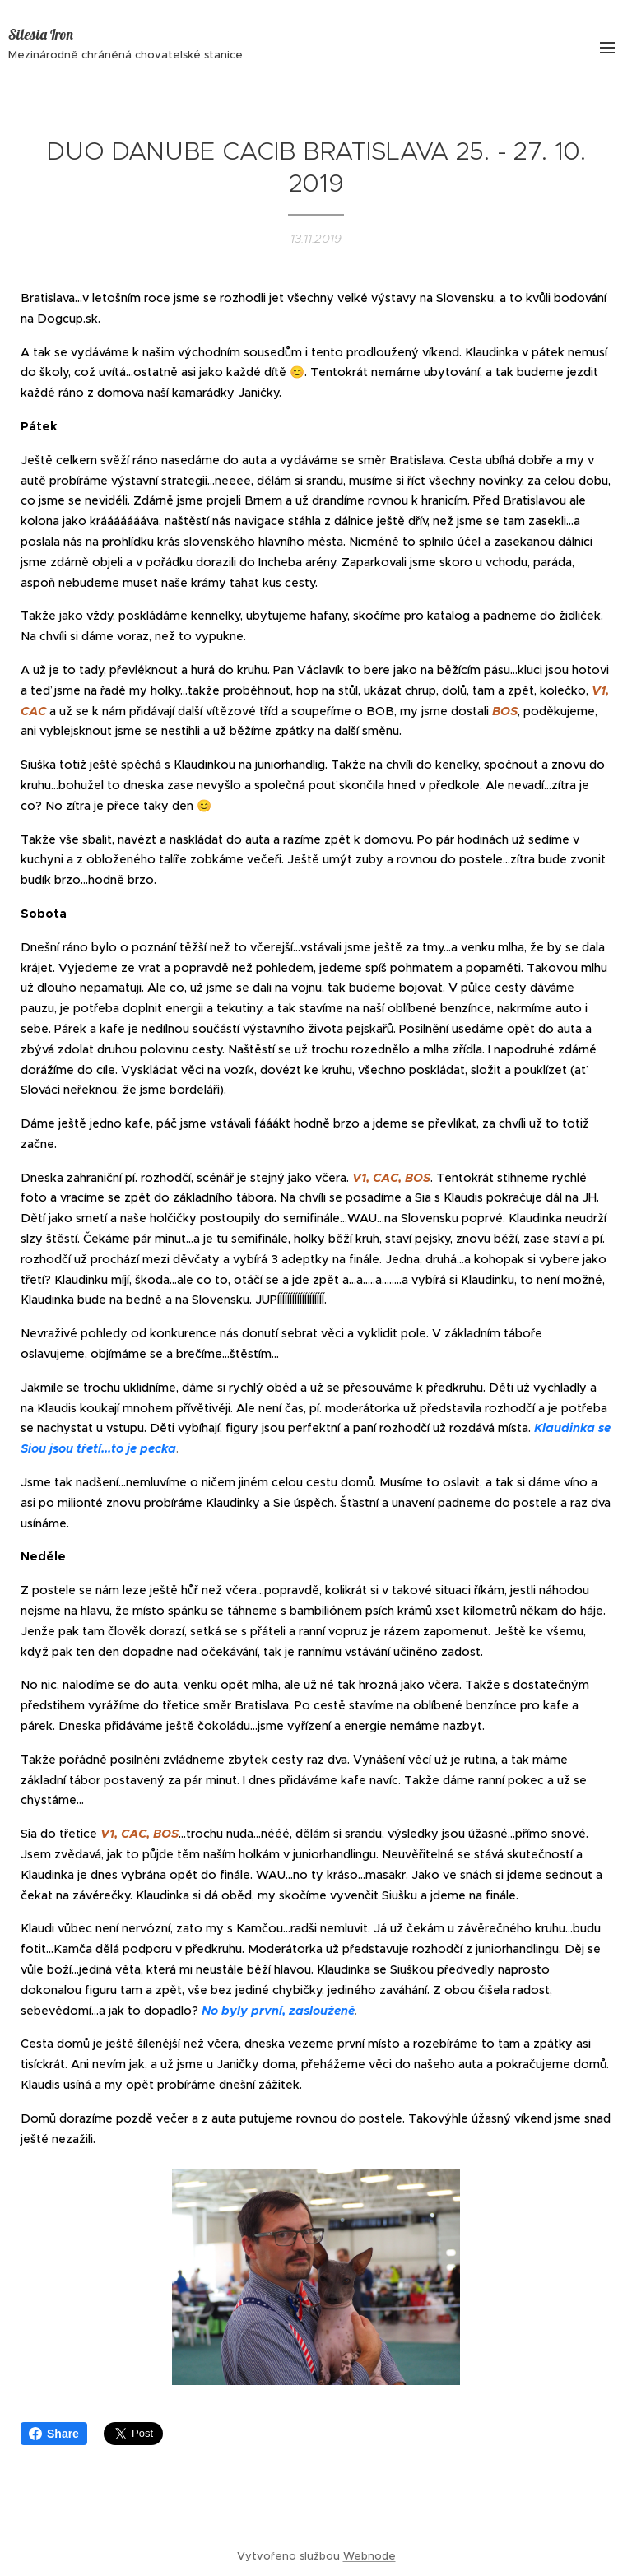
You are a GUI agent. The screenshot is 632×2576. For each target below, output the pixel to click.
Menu (607, 48)
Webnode (369, 2556)
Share (54, 2433)
